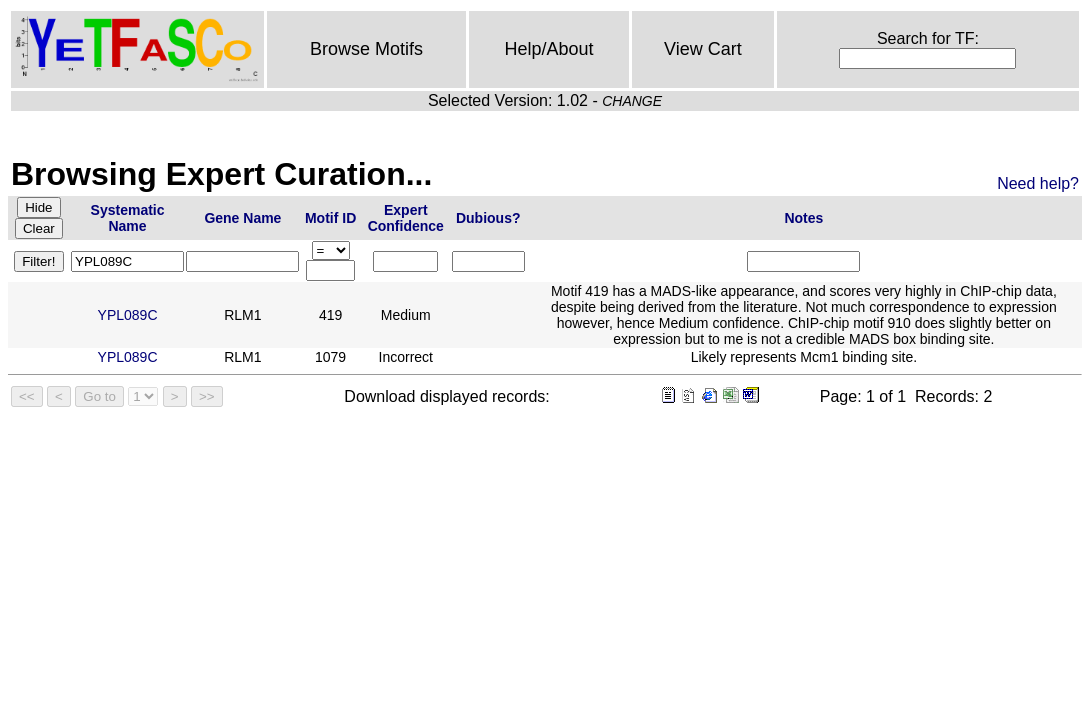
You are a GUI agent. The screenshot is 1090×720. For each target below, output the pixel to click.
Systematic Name (128, 218)
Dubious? (488, 218)
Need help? (1038, 183)
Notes (803, 218)
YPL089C (128, 315)
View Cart (703, 49)
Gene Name (242, 218)
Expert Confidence (406, 218)
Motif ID (330, 218)
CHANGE (632, 101)
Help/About (549, 49)
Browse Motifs (366, 49)
